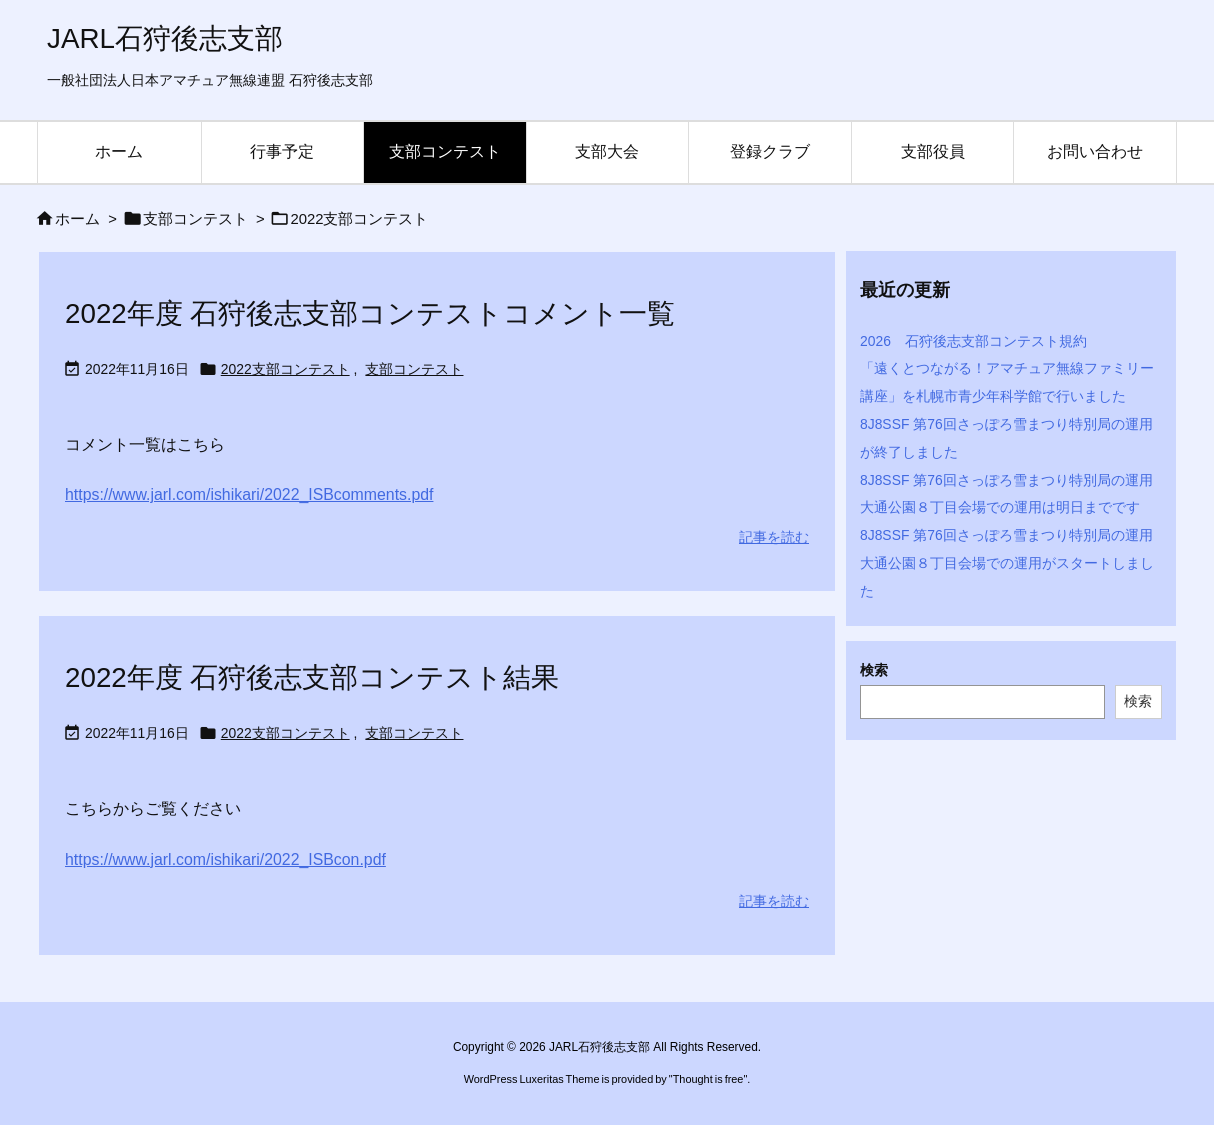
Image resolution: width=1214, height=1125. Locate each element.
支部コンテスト (195, 219)
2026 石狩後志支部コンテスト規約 (973, 341)
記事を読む (774, 537)
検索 (874, 670)
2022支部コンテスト (285, 369)
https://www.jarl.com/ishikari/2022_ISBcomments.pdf (249, 494)
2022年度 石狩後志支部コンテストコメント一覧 (370, 313)
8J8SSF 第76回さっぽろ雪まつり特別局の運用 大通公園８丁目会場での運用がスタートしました (1013, 563)
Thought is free (708, 1079)
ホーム (77, 219)
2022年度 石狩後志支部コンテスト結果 (312, 677)
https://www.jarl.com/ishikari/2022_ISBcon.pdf (225, 859)
